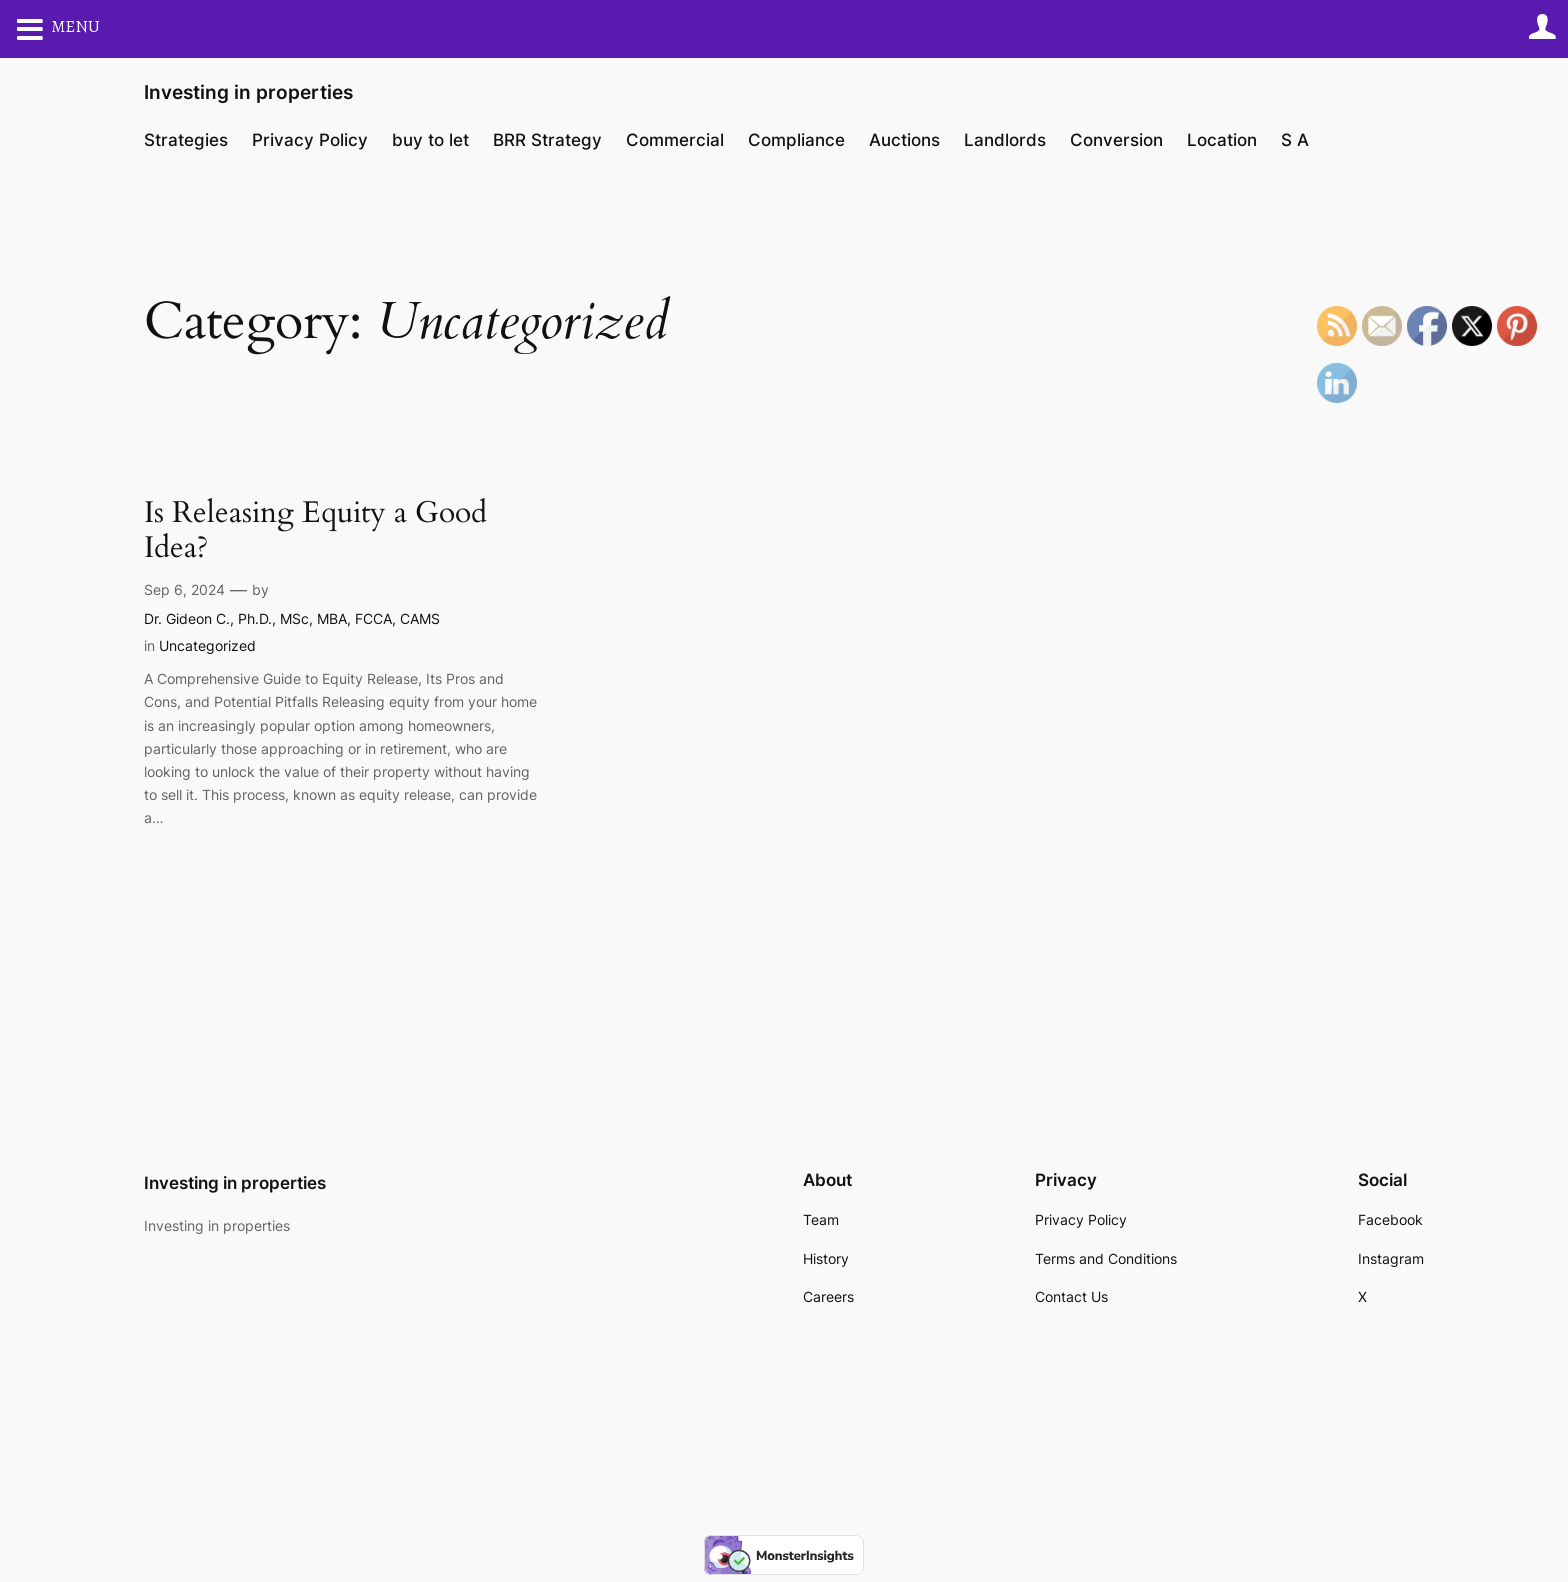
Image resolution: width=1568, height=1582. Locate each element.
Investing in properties (248, 92)
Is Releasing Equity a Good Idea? (315, 531)
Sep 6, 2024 (184, 589)
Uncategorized (207, 645)
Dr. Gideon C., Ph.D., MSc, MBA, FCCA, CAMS (292, 618)
